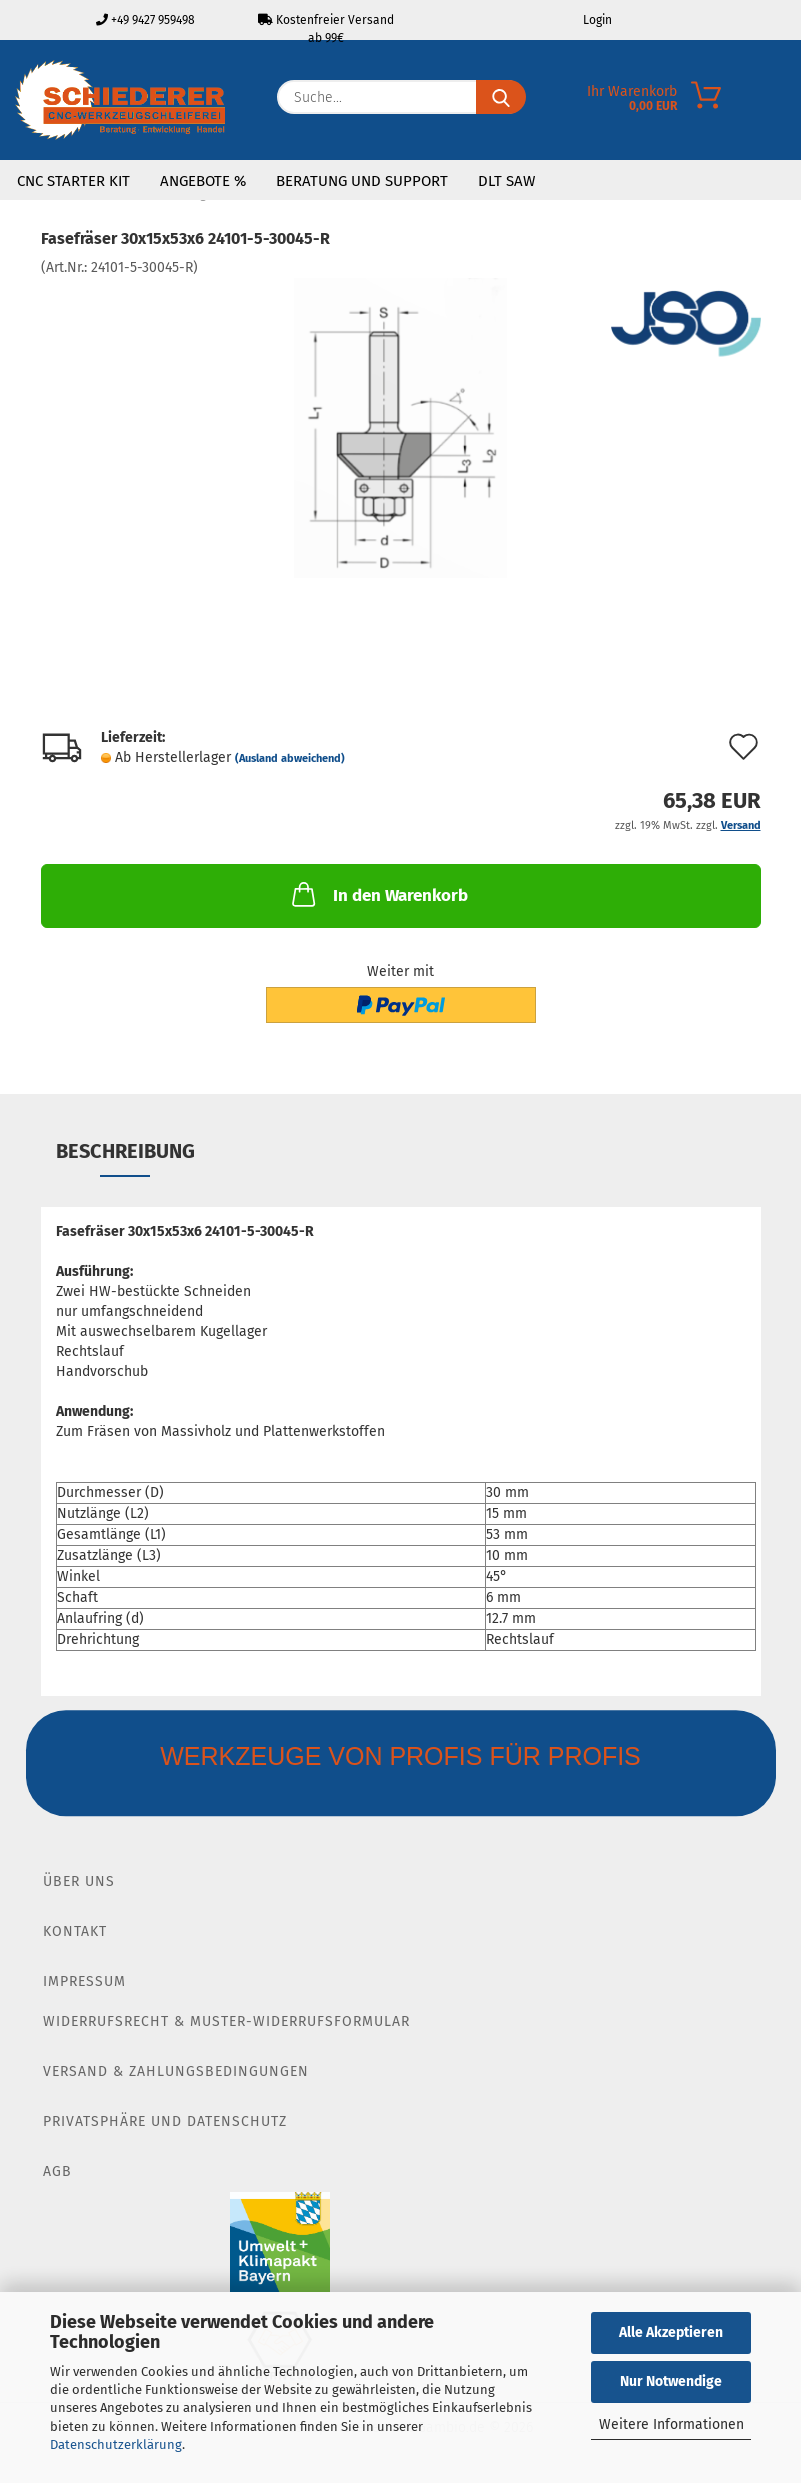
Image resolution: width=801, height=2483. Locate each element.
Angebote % (203, 181)
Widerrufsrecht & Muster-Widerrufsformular (226, 2021)
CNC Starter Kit (73, 181)
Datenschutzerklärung (116, 2444)
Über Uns (79, 1881)
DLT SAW (506, 181)
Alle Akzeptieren (671, 2332)
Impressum (84, 1981)
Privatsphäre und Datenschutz (165, 2121)
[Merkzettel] (630, 102)
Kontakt (75, 1931)
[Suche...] (501, 97)
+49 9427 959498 (145, 20)
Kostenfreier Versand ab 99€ (326, 26)
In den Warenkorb (378, 894)
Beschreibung (125, 1151)
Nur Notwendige (671, 2381)
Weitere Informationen (671, 2424)
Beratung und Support (362, 181)
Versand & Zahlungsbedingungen (176, 2071)
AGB (57, 2171)
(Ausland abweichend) (290, 758)
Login (596, 20)
